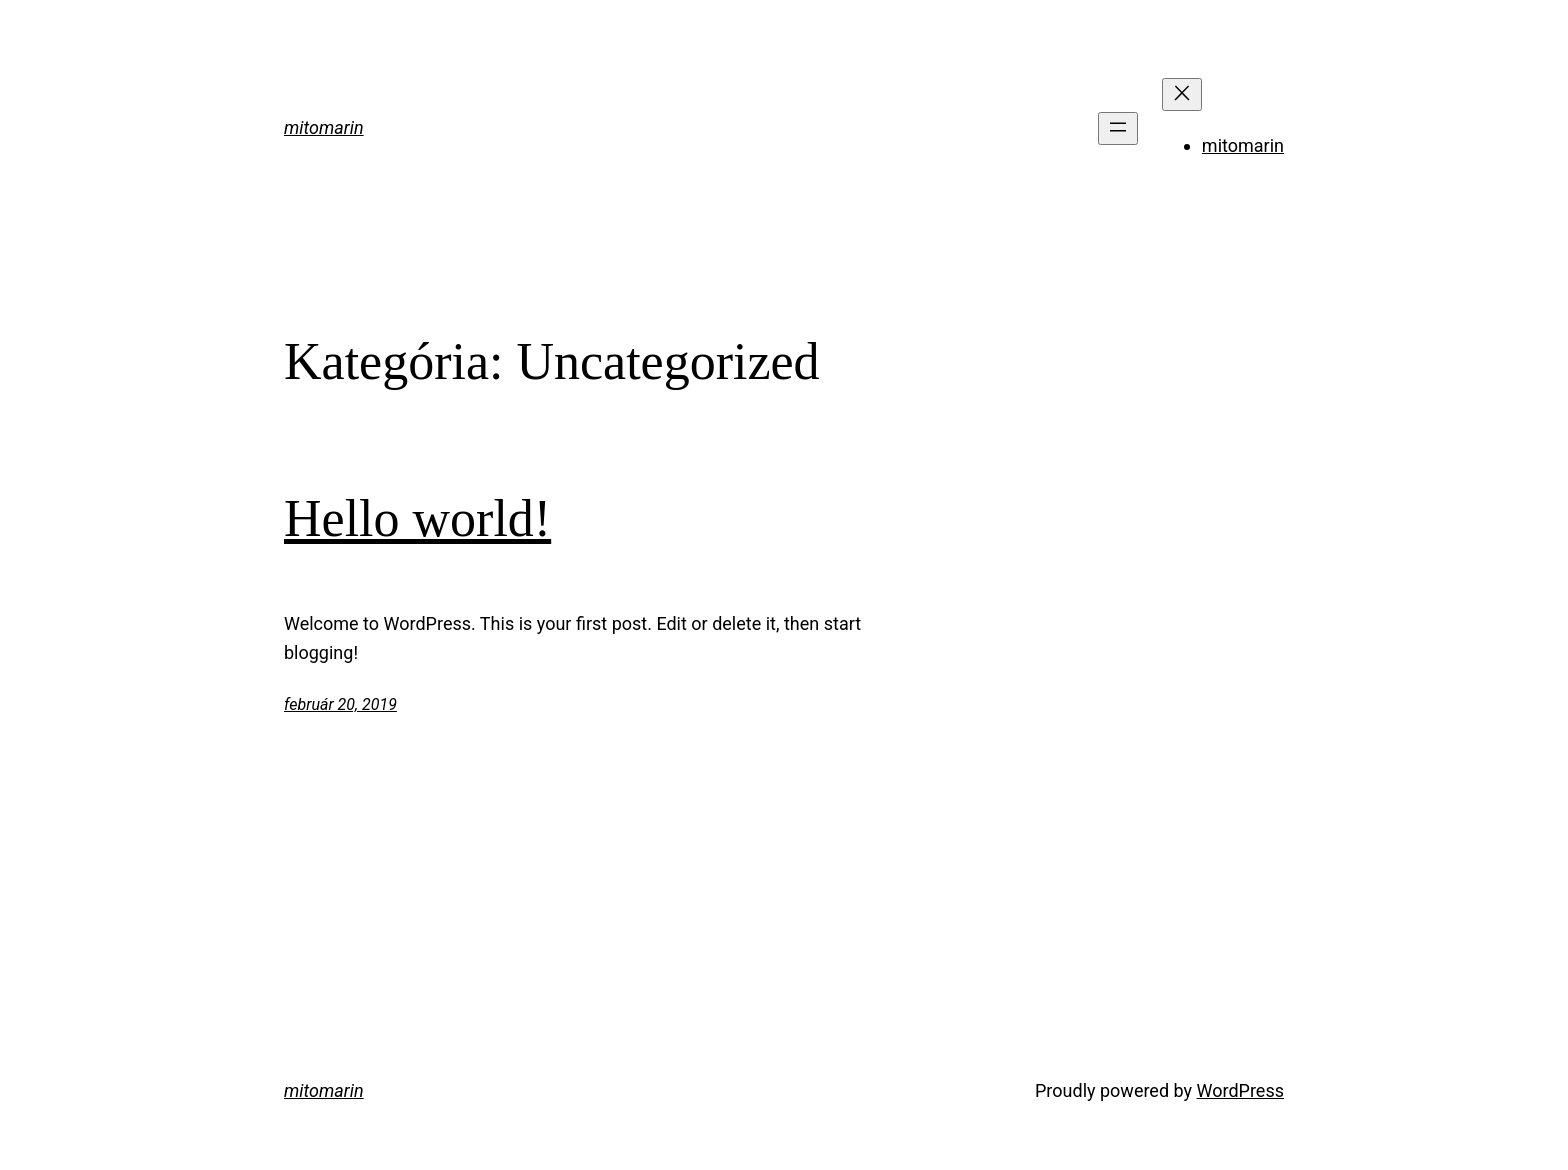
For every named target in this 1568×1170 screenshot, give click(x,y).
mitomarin (324, 127)
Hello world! (417, 518)
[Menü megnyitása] (1118, 128)
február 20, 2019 (340, 704)
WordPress (1240, 1090)
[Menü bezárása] (1182, 94)
